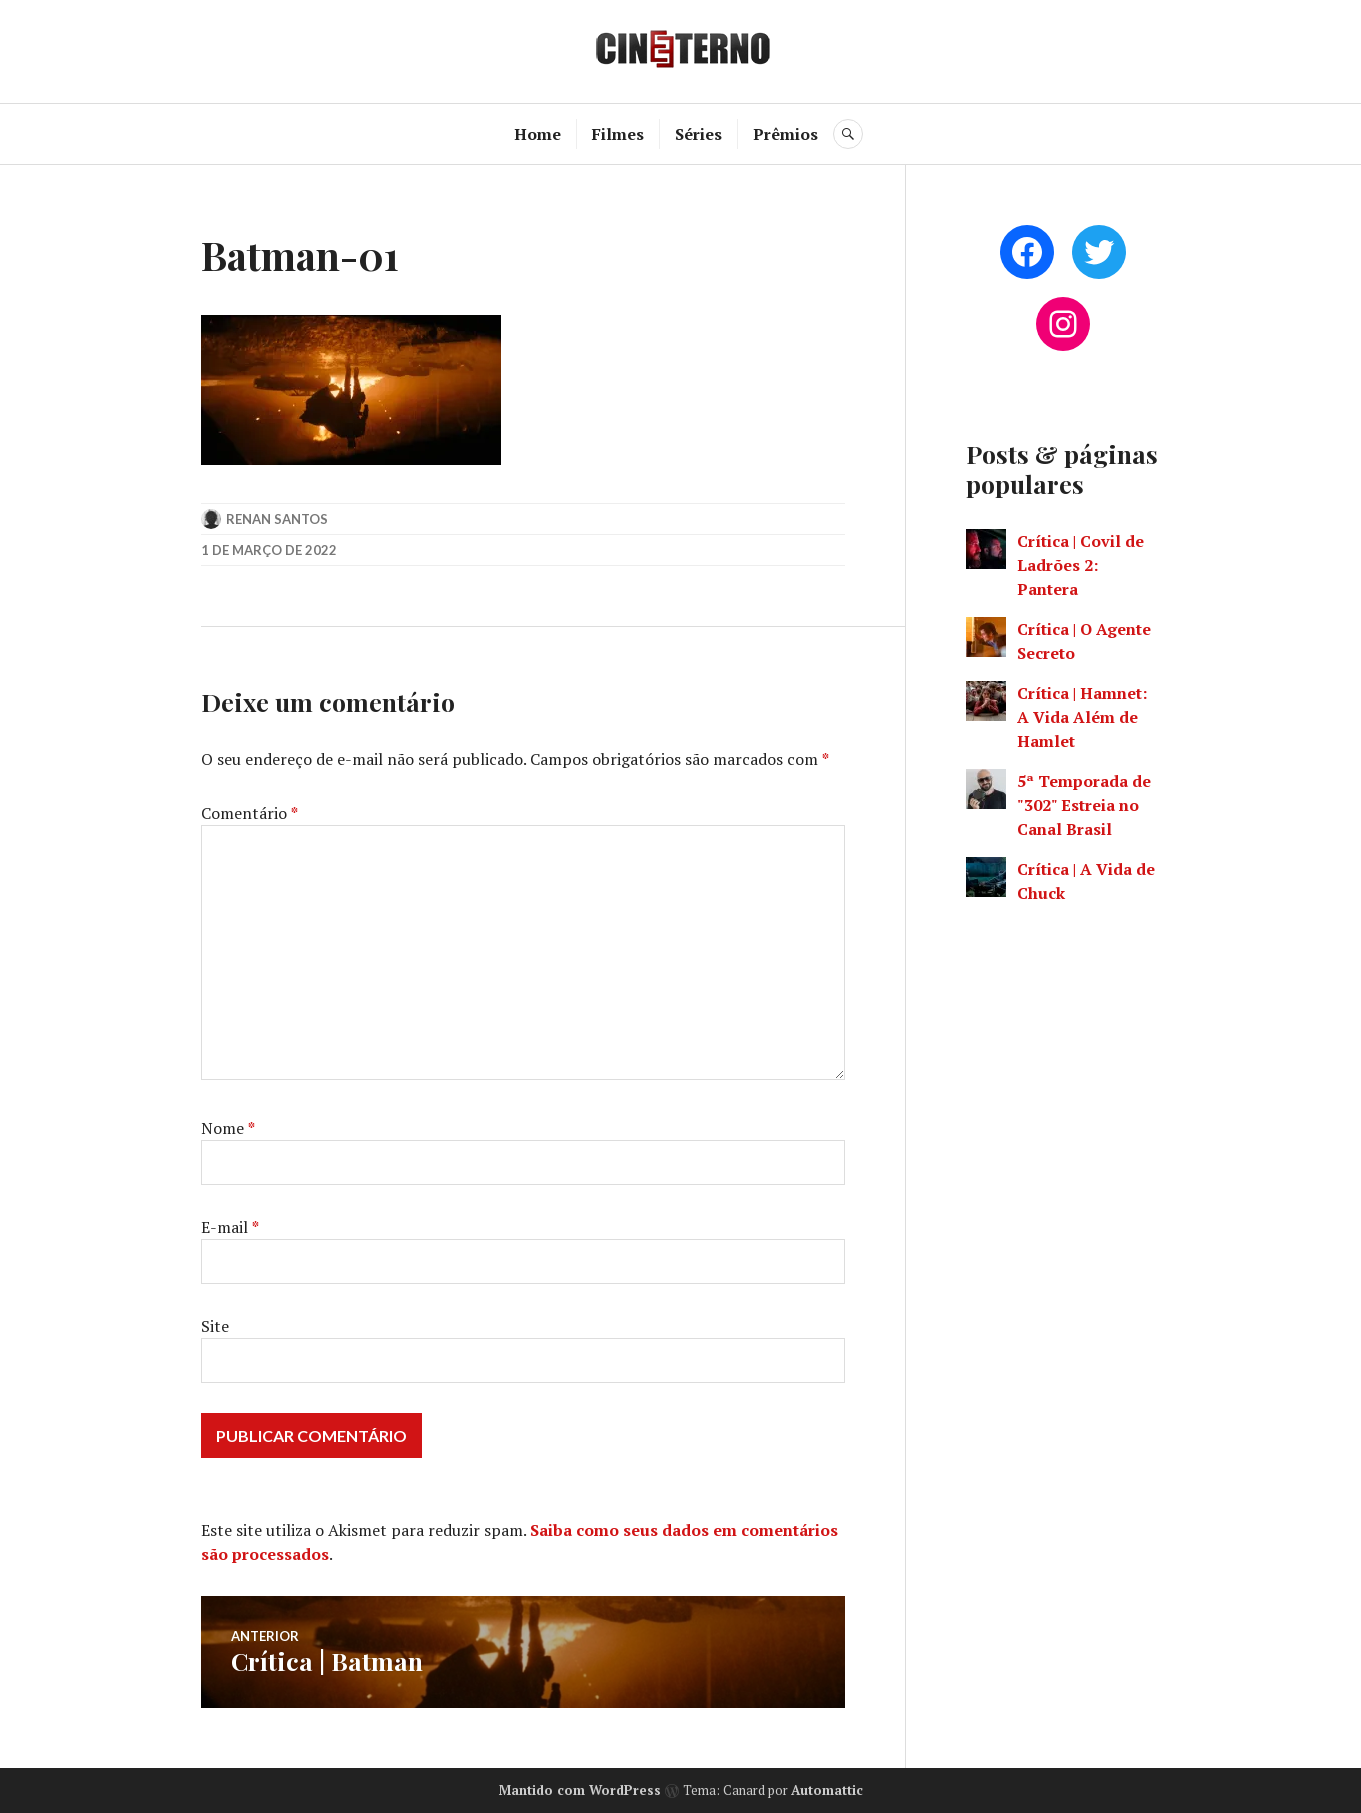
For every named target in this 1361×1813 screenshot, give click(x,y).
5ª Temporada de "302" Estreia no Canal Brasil (1084, 805)
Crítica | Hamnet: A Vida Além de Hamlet (1082, 717)
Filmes (618, 134)
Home (537, 134)
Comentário (249, 813)
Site (215, 1326)
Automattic (827, 1790)
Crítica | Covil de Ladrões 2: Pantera (1080, 565)
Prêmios (785, 134)
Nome (228, 1128)
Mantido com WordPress (580, 1790)
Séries (698, 134)
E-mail (230, 1227)
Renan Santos (277, 519)
